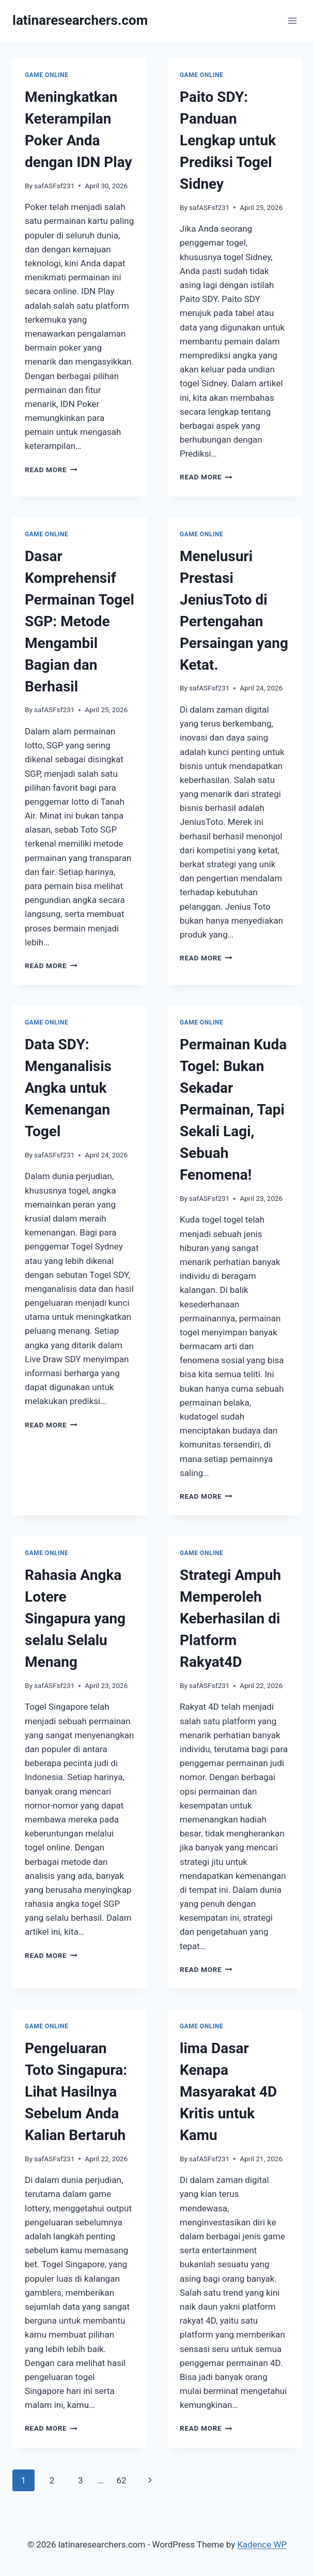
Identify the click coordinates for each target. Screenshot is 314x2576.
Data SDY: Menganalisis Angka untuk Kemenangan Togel (68, 1088)
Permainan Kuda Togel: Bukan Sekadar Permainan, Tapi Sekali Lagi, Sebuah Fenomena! (233, 1109)
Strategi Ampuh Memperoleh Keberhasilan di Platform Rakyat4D (230, 1618)
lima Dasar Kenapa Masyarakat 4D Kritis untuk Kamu (228, 2092)
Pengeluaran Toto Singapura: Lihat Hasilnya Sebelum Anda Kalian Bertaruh (76, 2092)
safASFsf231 (54, 186)
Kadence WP (262, 2544)
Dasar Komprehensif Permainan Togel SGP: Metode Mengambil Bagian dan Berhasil (79, 621)
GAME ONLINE (46, 75)
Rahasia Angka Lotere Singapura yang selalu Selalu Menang (75, 1618)
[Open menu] (292, 20)
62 (121, 2480)
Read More (51, 469)
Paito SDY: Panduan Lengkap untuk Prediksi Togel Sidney (228, 140)
